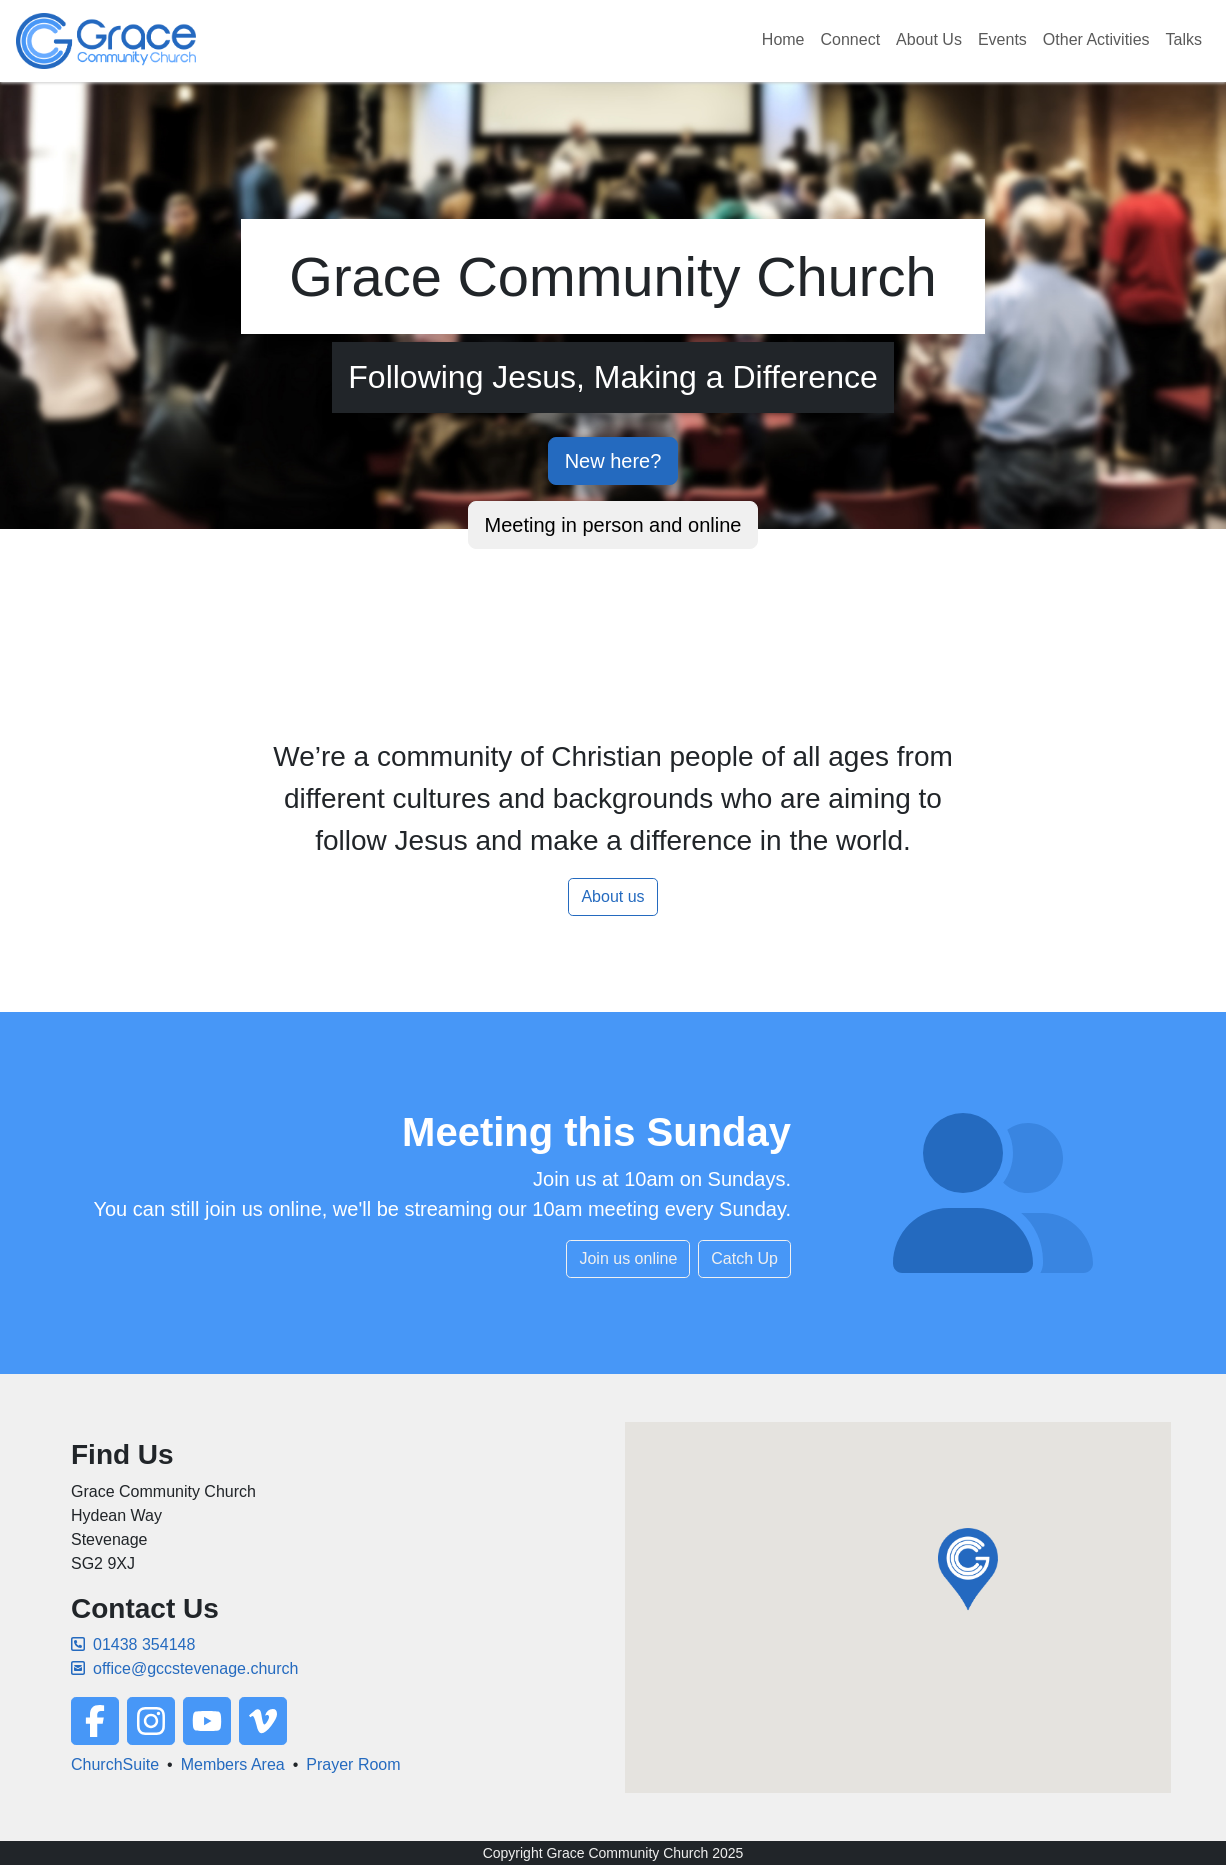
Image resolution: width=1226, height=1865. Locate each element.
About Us (929, 39)
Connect (851, 39)
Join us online (628, 1258)
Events (1002, 39)
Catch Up (744, 1258)
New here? (613, 461)
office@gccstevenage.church (184, 1668)
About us (612, 896)
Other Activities (1096, 39)
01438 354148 (133, 1644)
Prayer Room (353, 1764)
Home (783, 39)
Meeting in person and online (613, 525)
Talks (1184, 39)
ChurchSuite (115, 1764)
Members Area (233, 1764)
